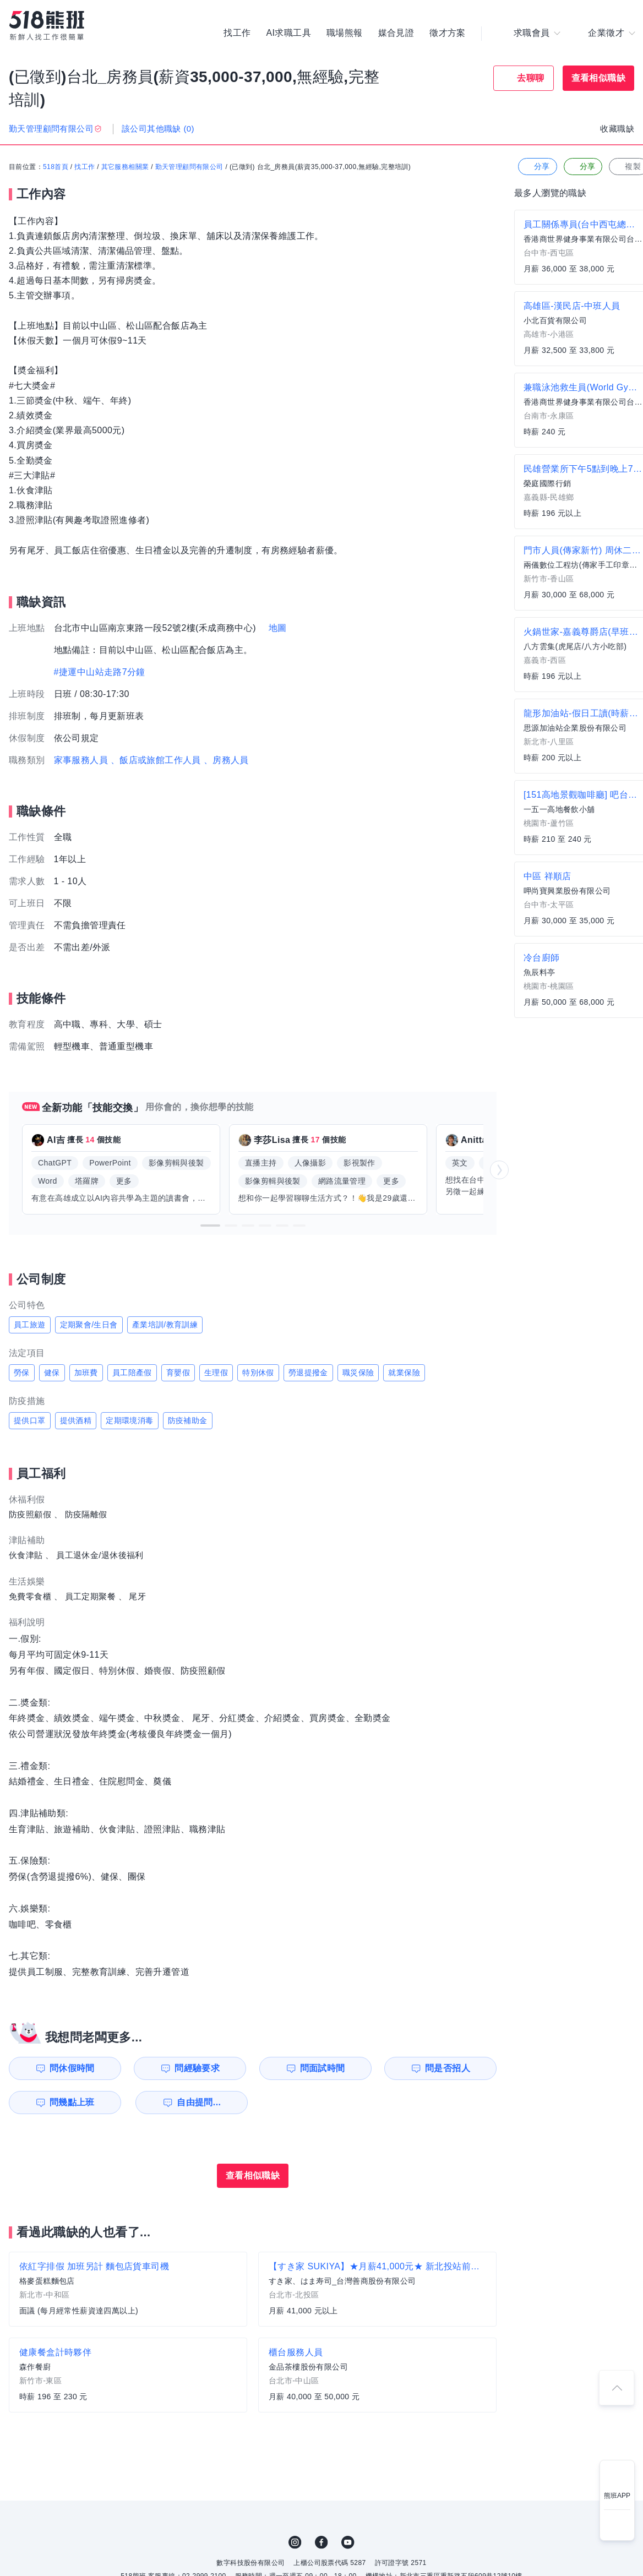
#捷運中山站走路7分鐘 (99, 672)
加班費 (86, 1372)
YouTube (348, 2542)
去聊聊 (530, 78)
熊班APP (617, 2495)
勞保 (22, 1372)
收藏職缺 (617, 128)
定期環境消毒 (129, 1420)
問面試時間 (322, 2068)
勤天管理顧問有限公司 (189, 167)
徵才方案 (447, 33)
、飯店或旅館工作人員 (156, 760)
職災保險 (358, 1372)
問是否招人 (447, 2068)
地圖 (278, 628)
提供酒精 (76, 1420)
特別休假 (258, 1372)
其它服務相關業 (125, 167)
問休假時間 (72, 2068)
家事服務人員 (81, 760)
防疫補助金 (188, 1420)
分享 (536, 166)
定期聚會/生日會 (89, 1324)
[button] (210, 1225)
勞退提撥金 (308, 1372)
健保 (52, 1372)
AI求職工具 (288, 33)
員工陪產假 (132, 1372)
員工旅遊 (30, 1324)
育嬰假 (178, 1372)
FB (321, 2542)
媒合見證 (396, 33)
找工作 (237, 33)
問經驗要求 (197, 2068)
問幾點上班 (72, 2102)
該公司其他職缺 (158, 128)
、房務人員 (226, 760)
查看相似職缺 (598, 78)
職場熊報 (344, 33)
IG (295, 2542)
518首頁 (55, 167)
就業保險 (404, 1372)
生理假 (216, 1372)
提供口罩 (30, 1420)
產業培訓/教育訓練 (165, 1324)
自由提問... (199, 2102)
